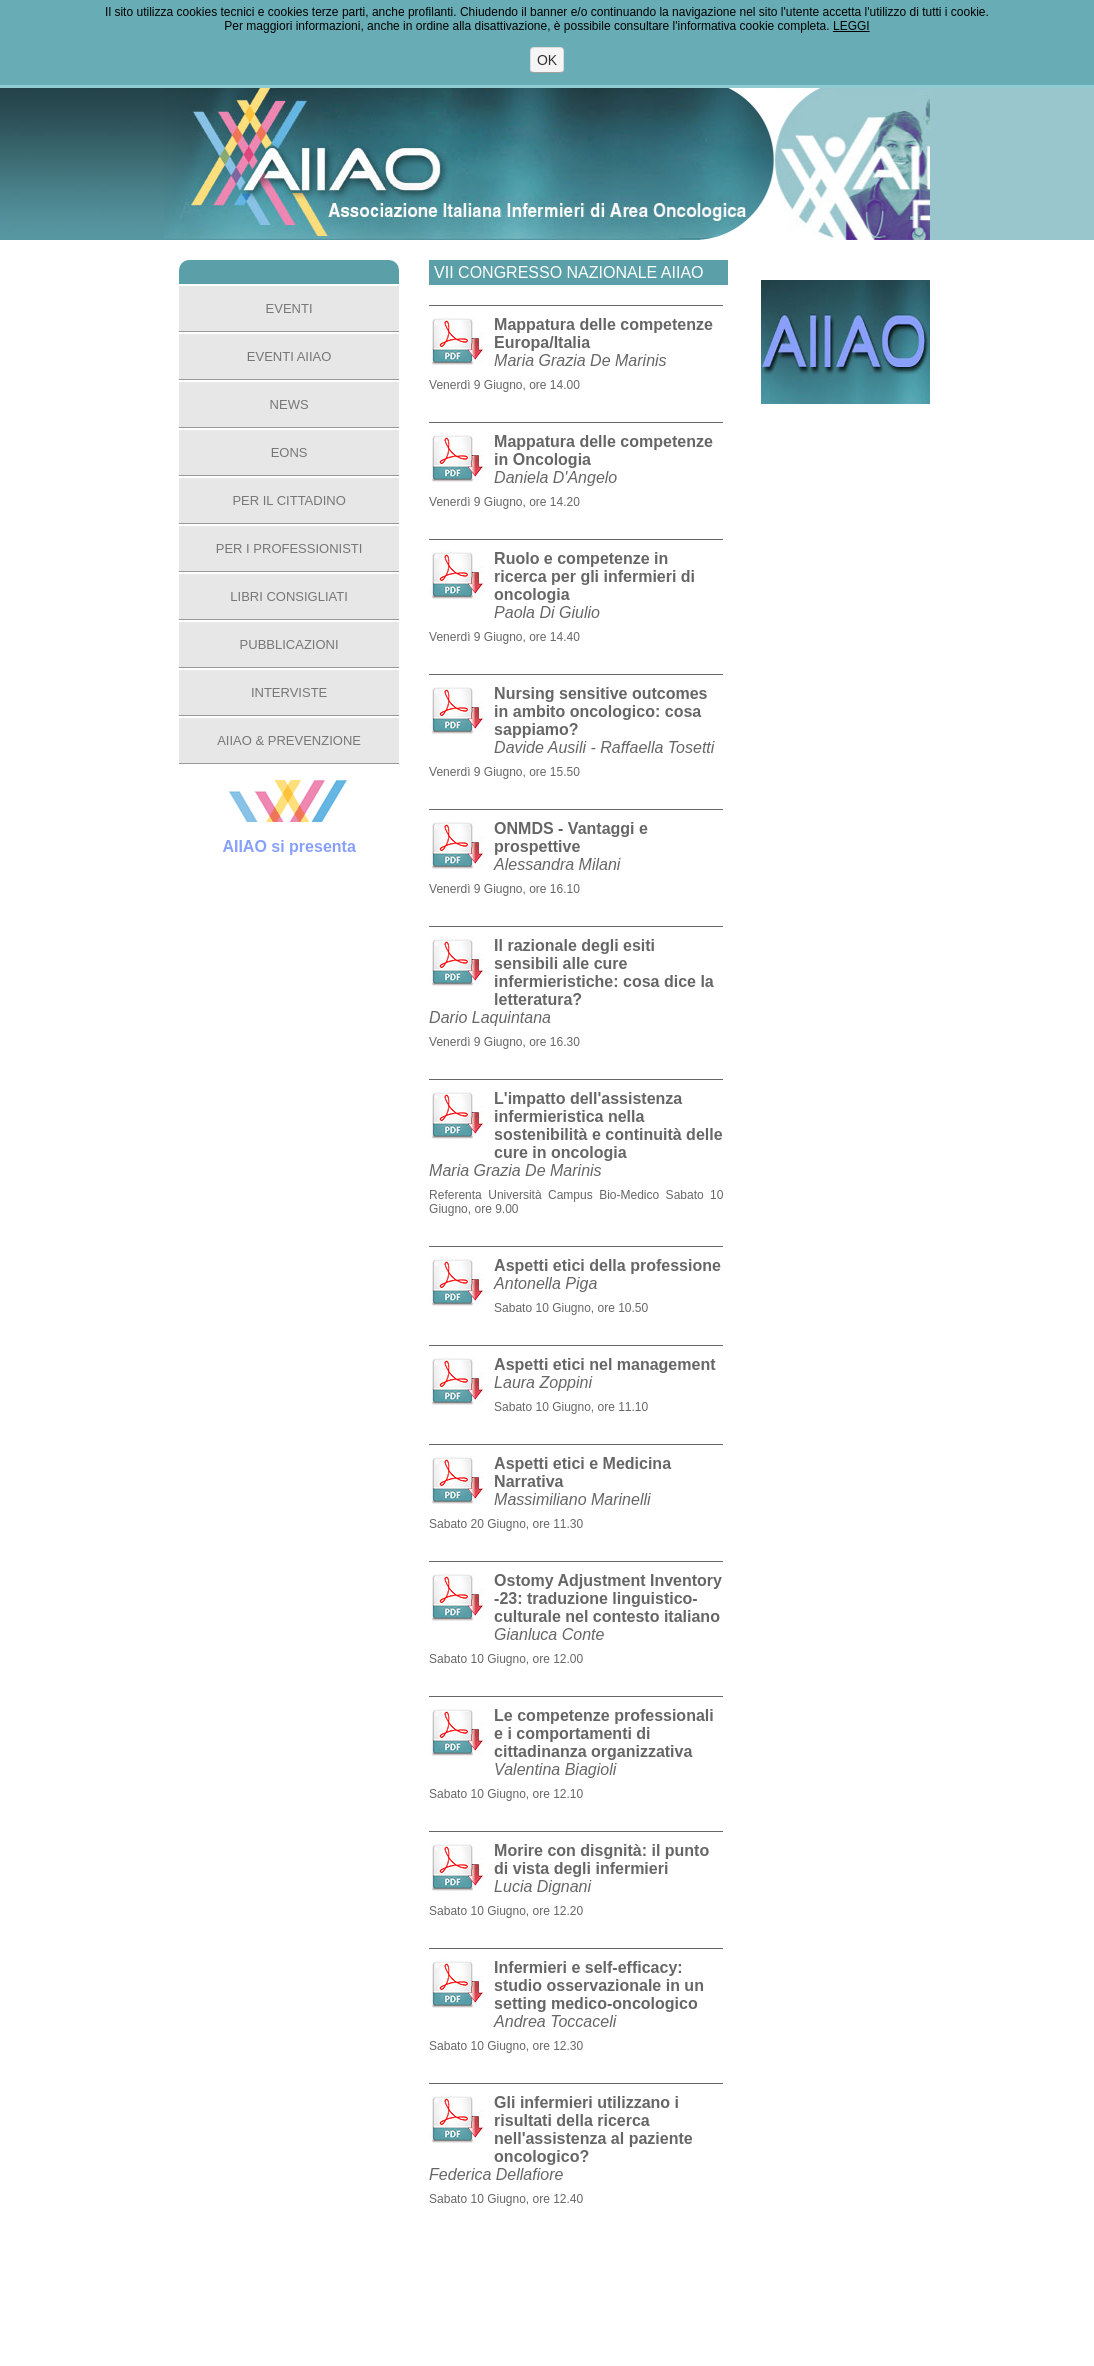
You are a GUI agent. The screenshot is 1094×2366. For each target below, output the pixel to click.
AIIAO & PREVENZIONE (289, 740)
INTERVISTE (289, 692)
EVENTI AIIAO (289, 356)
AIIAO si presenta (288, 846)
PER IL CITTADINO (288, 500)
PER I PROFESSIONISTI (289, 548)
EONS (289, 452)
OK (547, 60)
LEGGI (851, 26)
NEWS (289, 404)
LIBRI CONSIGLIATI (289, 596)
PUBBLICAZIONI (289, 644)
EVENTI (289, 308)
